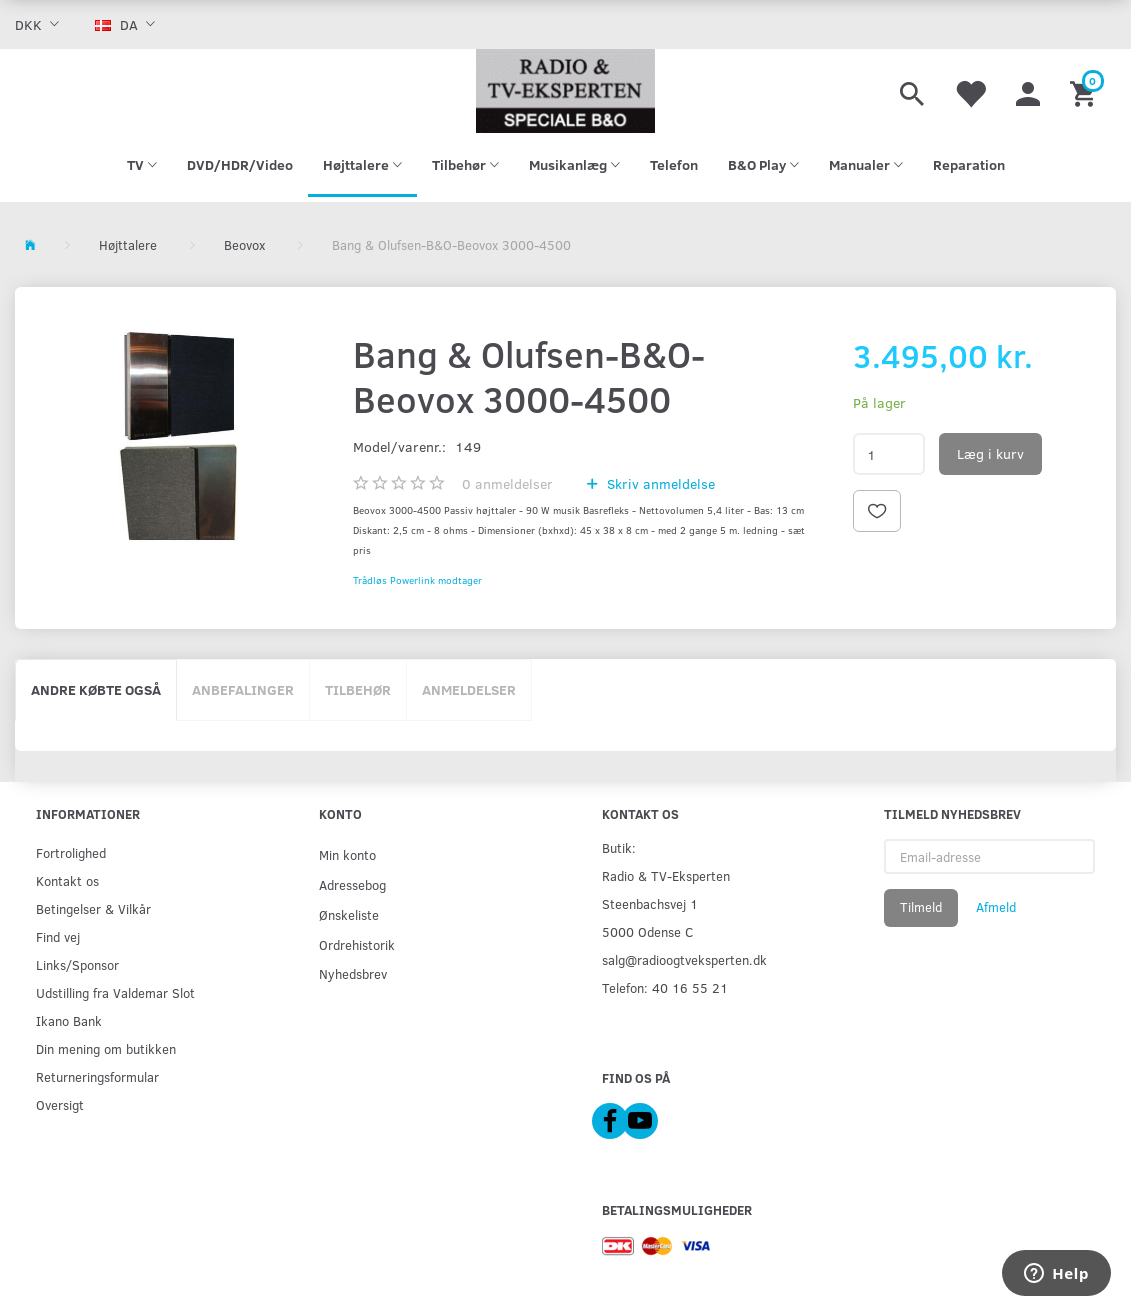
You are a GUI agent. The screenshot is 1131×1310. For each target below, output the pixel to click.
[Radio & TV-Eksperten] (565, 91)
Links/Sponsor (77, 964)
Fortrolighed (71, 852)
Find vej (58, 936)
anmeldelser (507, 483)
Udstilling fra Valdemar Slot (115, 992)
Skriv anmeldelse (659, 483)
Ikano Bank (69, 1020)
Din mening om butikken (106, 1048)
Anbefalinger (243, 689)
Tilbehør (358, 689)
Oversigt (60, 1104)
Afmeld (996, 907)
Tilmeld (921, 907)
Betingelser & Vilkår (93, 908)
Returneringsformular (97, 1076)
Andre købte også (96, 689)
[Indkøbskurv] (1085, 91)
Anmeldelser (469, 689)
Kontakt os (67, 880)
